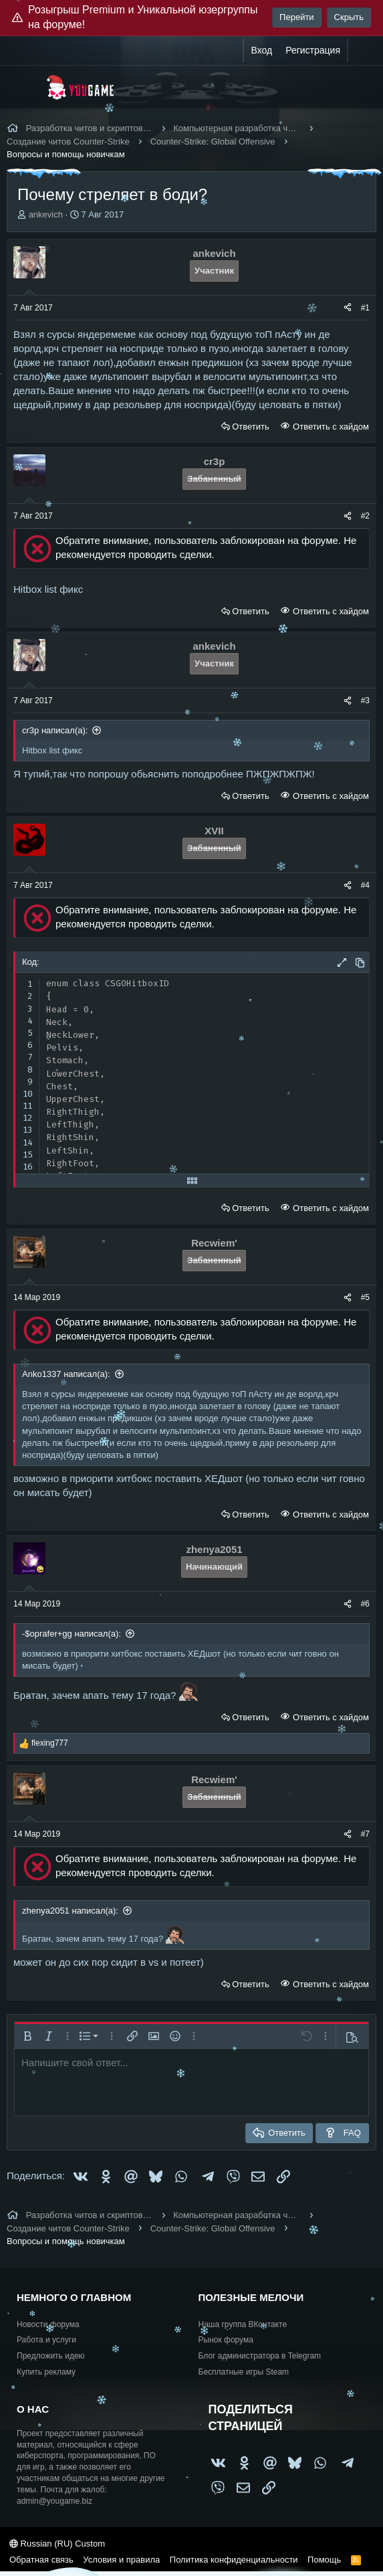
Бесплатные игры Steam (244, 2372)
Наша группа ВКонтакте (243, 2324)
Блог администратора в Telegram (260, 2356)
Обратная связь (41, 2560)
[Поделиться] (347, 308)
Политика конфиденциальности (234, 2560)
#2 (365, 516)
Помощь (324, 2560)
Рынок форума (226, 2339)
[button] (27, 2036)
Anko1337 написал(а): (66, 1374)
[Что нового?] (361, 51)
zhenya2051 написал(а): (70, 1911)
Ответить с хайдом (329, 427)
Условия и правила (121, 2560)
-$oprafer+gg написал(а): (71, 1634)
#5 (365, 1297)
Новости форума (48, 2324)
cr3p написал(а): (55, 730)
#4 (365, 885)
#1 (365, 307)
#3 (365, 700)
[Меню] (25, 87)
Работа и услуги (46, 2339)
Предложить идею (51, 2356)
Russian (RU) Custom (57, 2544)
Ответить (250, 427)
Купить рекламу (46, 2372)
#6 (365, 1603)
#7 (365, 1834)
